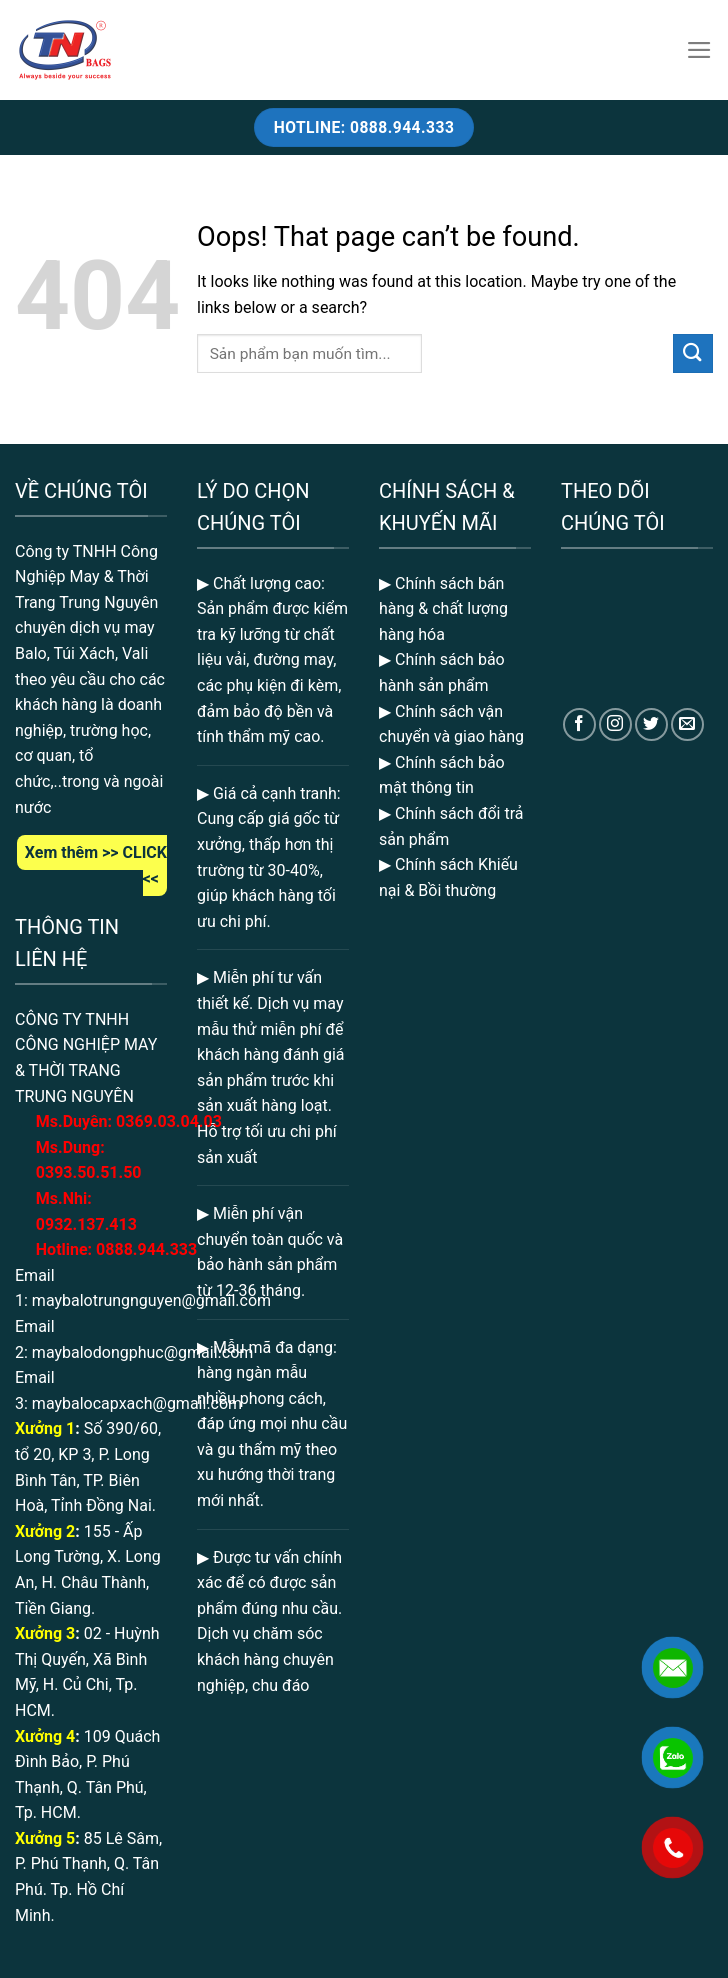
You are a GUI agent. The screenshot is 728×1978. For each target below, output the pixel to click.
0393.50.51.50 (89, 1172)
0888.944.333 (146, 1249)
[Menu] (699, 50)
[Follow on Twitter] (651, 724)
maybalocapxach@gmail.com (137, 1403)
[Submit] (693, 353)
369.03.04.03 (169, 1121)
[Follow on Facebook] (579, 724)
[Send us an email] (687, 724)
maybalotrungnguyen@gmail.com (151, 1300)
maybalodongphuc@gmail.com (142, 1352)
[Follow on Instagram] (615, 724)
